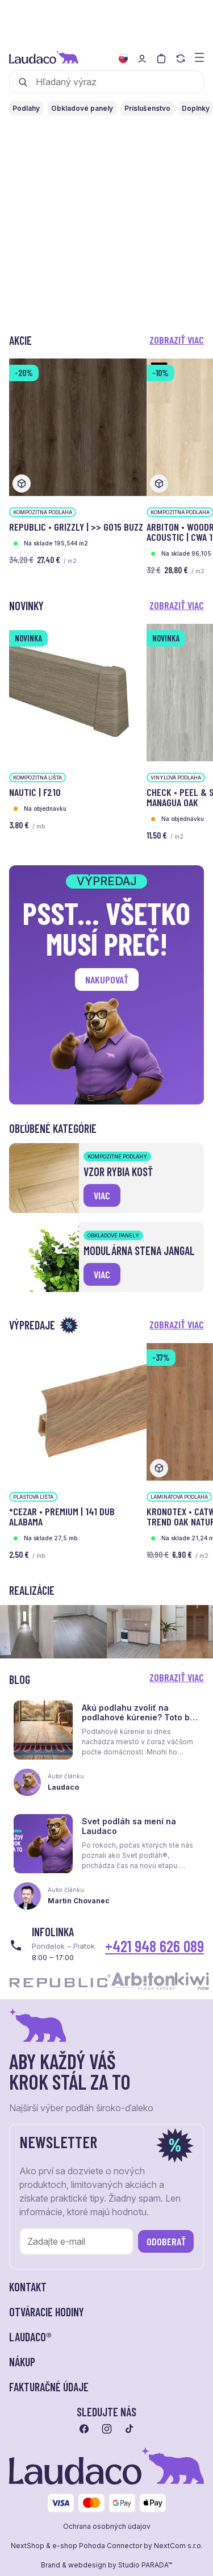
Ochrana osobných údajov (107, 2526)
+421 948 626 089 (154, 1946)
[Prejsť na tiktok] (129, 2429)
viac (102, 1195)
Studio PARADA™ (145, 2565)
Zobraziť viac (176, 340)
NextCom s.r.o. (178, 2545)
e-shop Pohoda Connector (97, 2545)
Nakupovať (106, 979)
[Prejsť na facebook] (84, 2429)
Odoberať (166, 2241)
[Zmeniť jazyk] (123, 58)
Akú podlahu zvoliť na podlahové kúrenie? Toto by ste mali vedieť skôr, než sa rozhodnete (138, 1722)
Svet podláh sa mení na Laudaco (129, 1826)
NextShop (27, 2545)
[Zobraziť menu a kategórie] (199, 56)
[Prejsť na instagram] (107, 2429)
